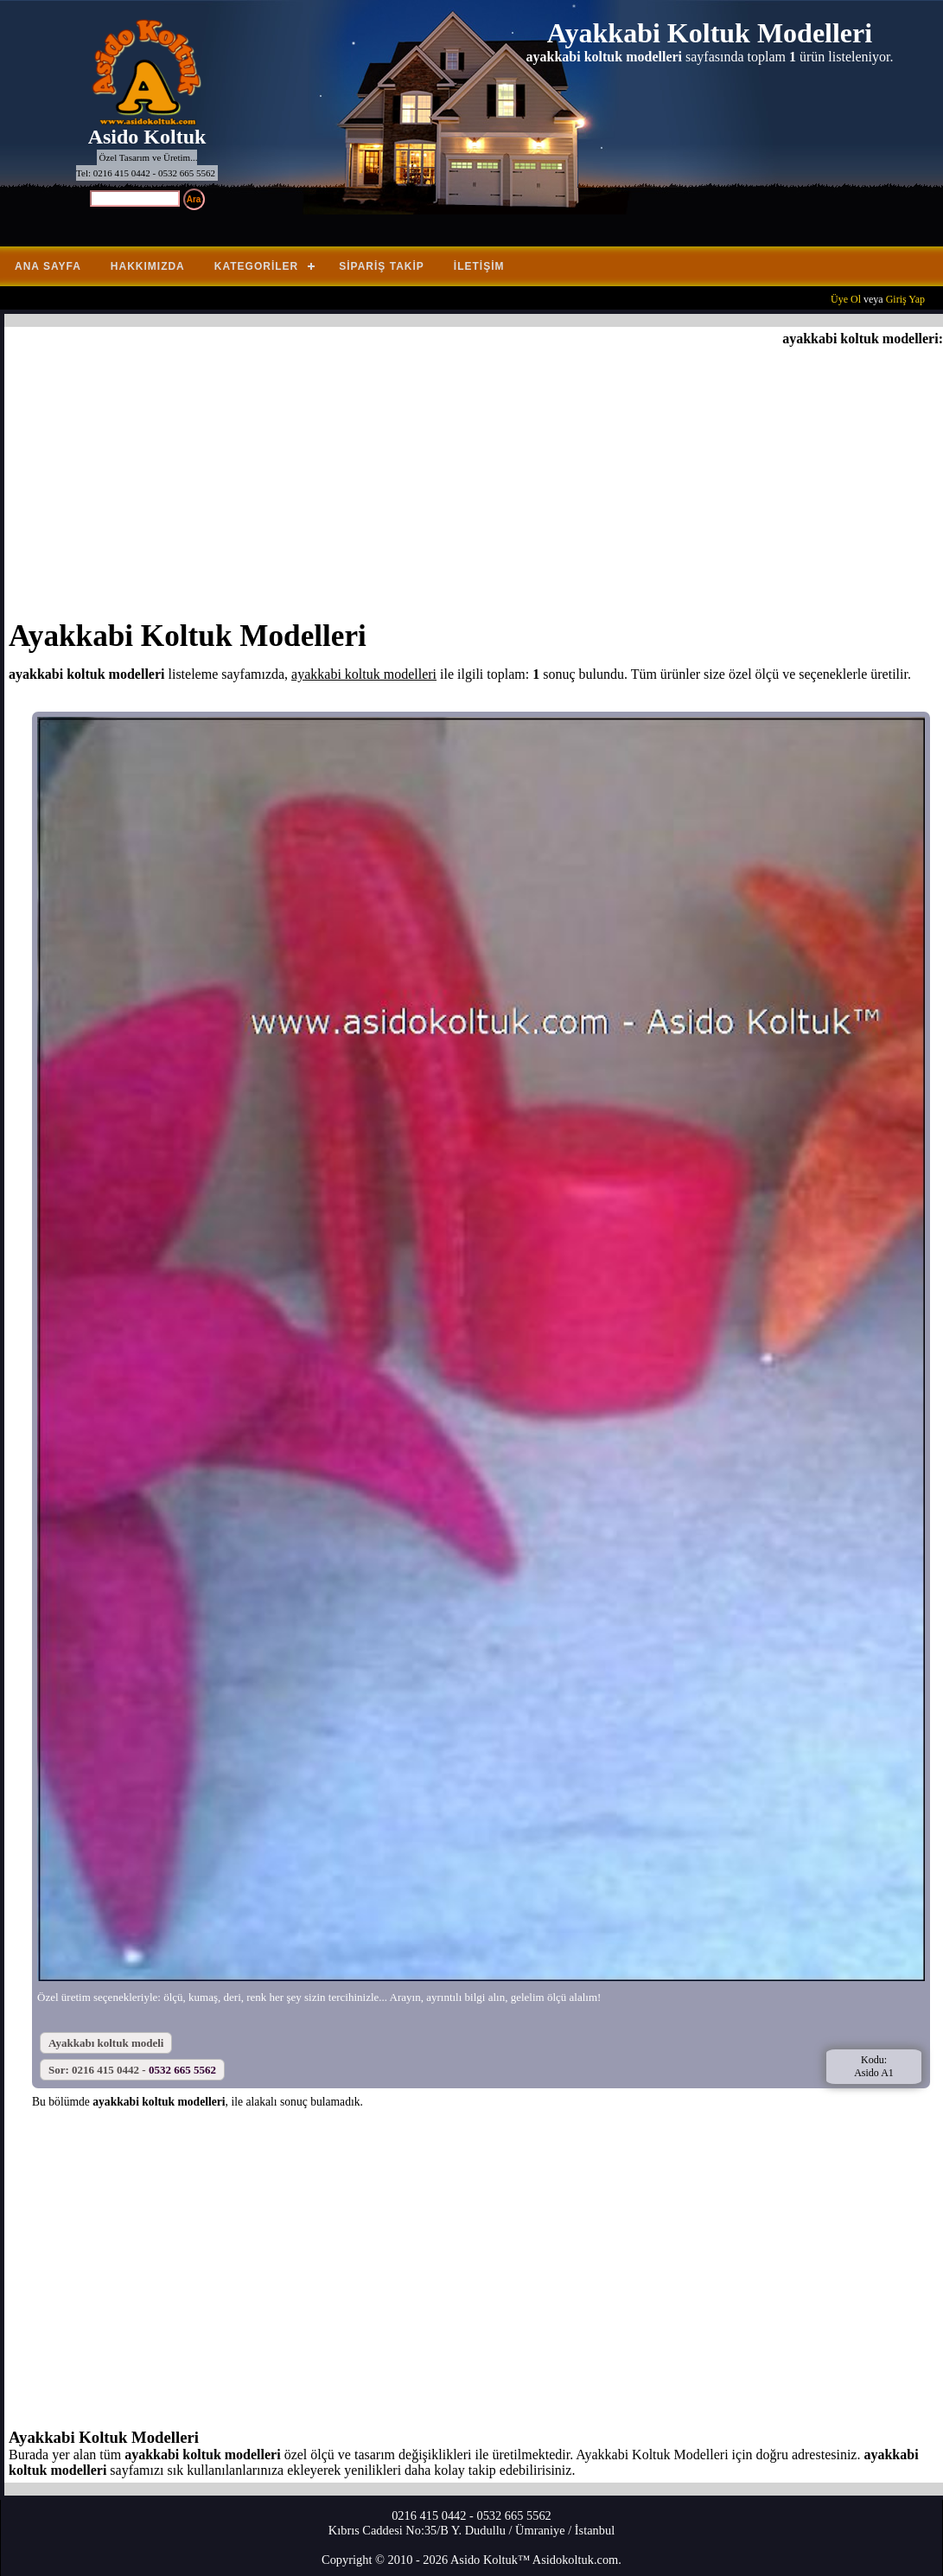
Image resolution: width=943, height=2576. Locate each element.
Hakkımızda (148, 266)
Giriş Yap (905, 299)
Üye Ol (846, 299)
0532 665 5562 (182, 2069)
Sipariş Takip (381, 266)
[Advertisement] (476, 476)
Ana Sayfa (48, 266)
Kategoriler (256, 266)
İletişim (479, 266)
